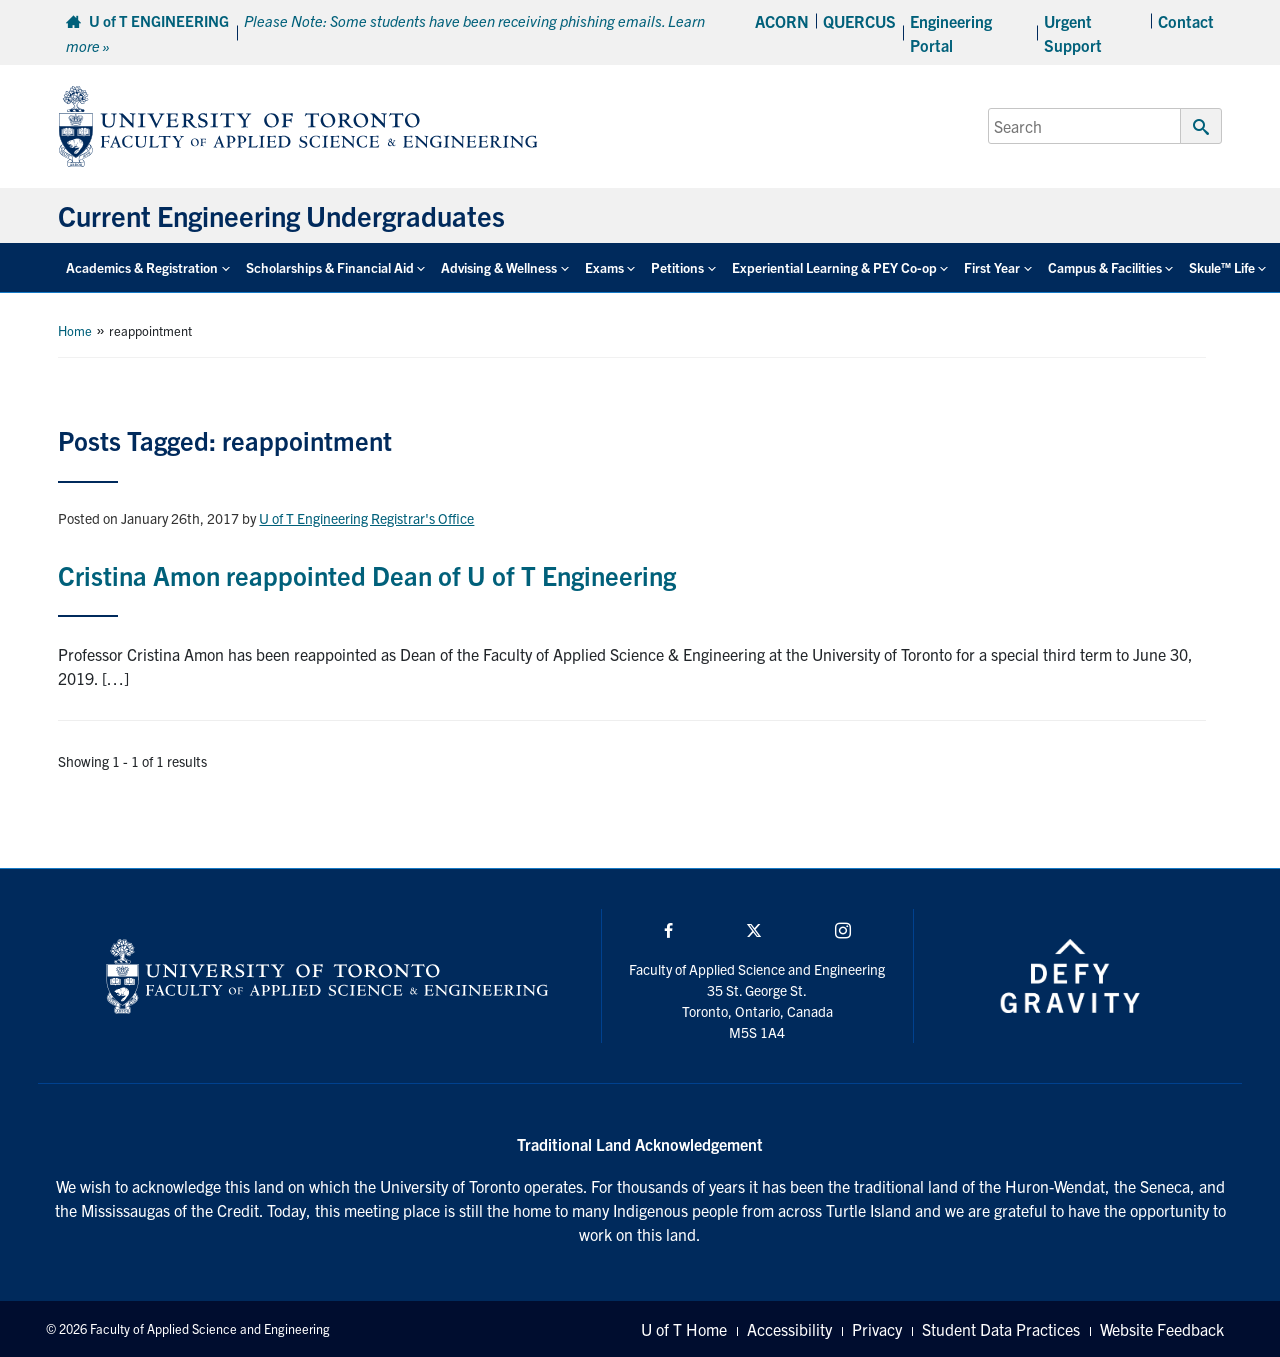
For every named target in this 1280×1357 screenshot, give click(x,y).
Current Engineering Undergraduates (281, 215)
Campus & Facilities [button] (1105, 267)
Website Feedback (1162, 1329)
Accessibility (789, 1329)
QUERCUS (859, 21)
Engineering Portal (951, 33)
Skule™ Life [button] (1222, 267)
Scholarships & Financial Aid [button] (330, 267)
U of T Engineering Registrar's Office (366, 518)
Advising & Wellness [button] (499, 267)
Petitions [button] (677, 267)
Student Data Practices (1001, 1329)
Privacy (877, 1329)
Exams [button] (604, 267)
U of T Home (684, 1329)
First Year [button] (992, 267)
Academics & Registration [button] (142, 267)
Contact (1186, 21)
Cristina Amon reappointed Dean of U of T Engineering (367, 574)
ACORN (782, 21)
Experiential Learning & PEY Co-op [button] (834, 267)
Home (75, 330)
